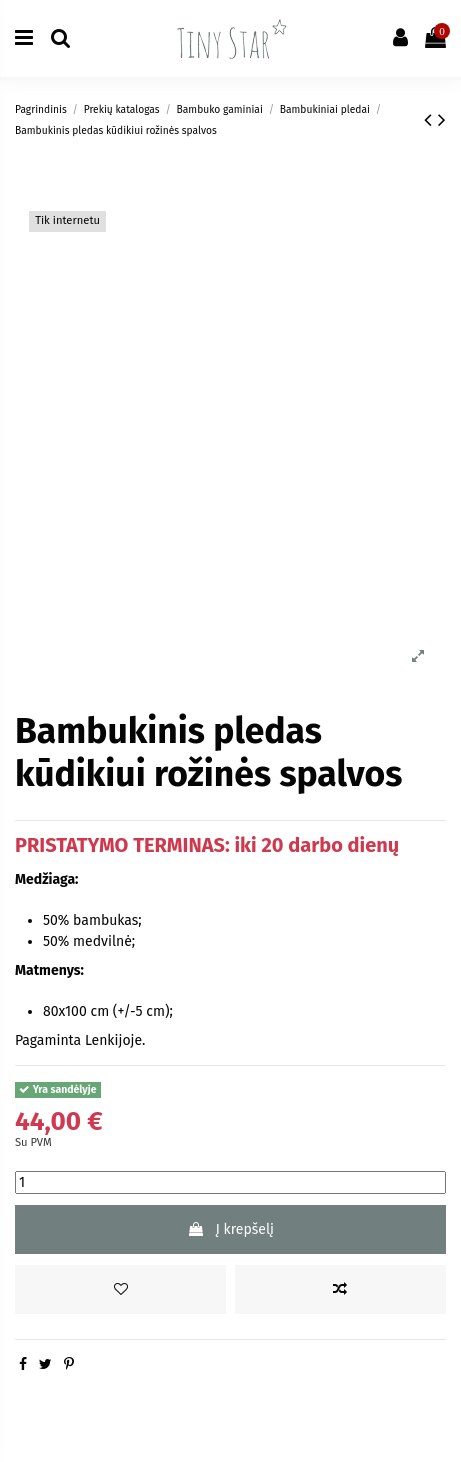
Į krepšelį (230, 1229)
